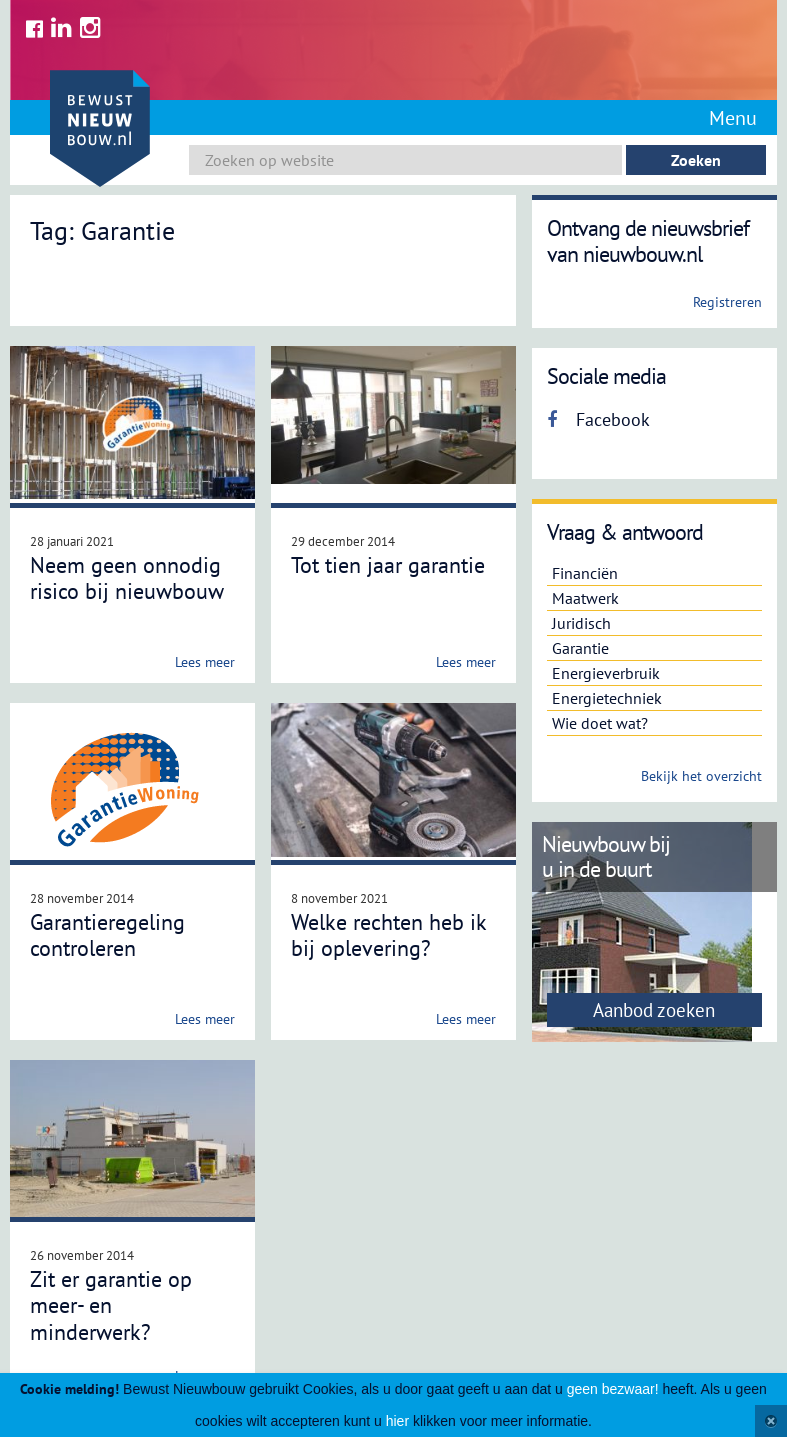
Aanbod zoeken (654, 1010)
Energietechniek (607, 698)
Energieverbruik (606, 673)
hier (397, 1421)
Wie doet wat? (600, 723)
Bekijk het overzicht (701, 776)
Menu (733, 118)
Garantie (580, 648)
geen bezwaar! (613, 1389)
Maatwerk (585, 598)
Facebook (598, 419)
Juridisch (581, 623)
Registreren (727, 302)
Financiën (585, 573)
